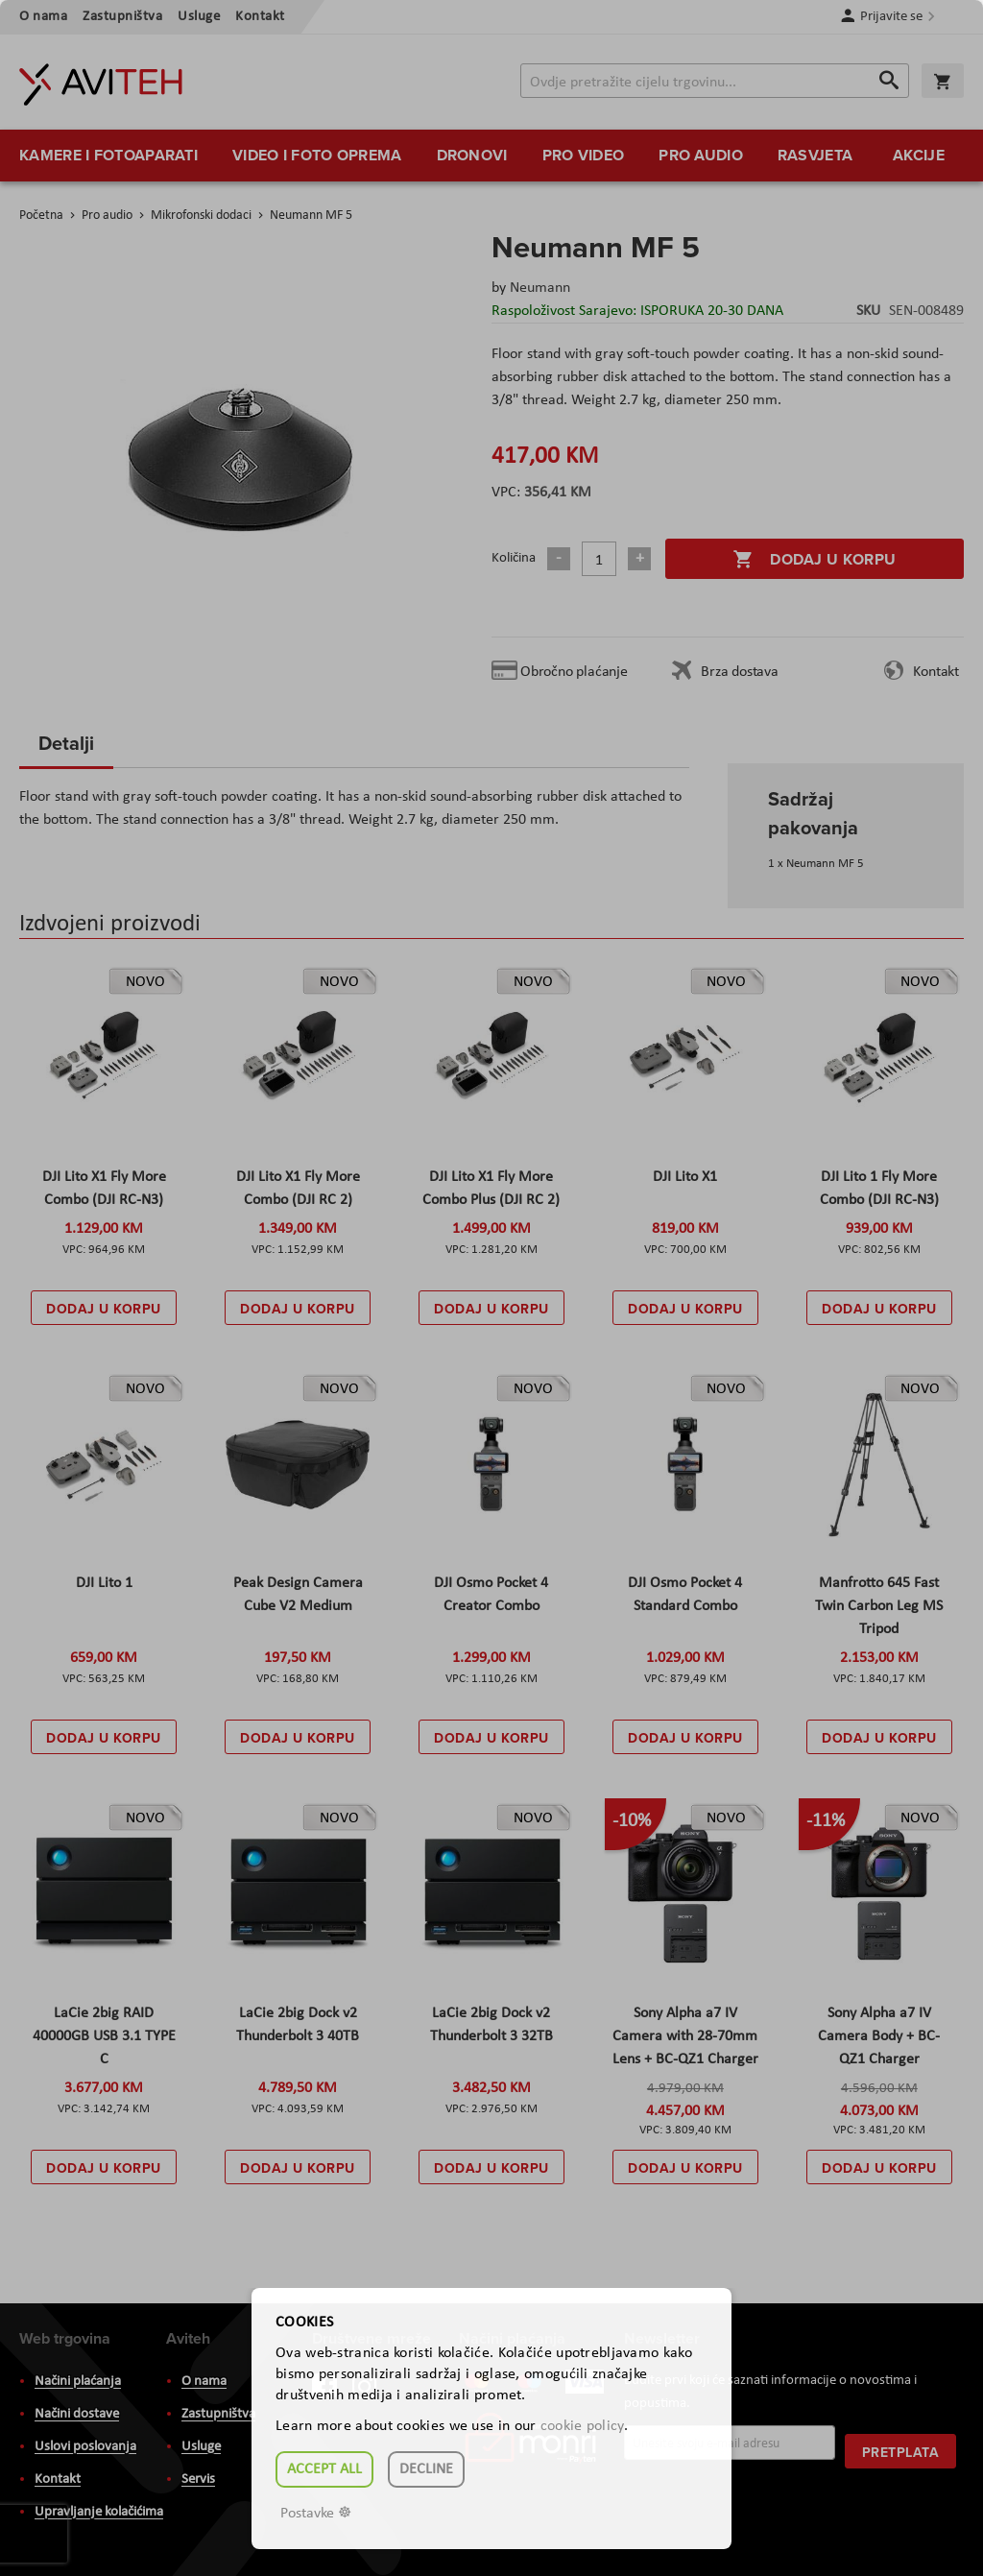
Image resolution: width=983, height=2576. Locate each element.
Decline (426, 2469)
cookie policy (582, 2426)
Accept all (324, 2469)
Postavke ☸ (315, 2513)
